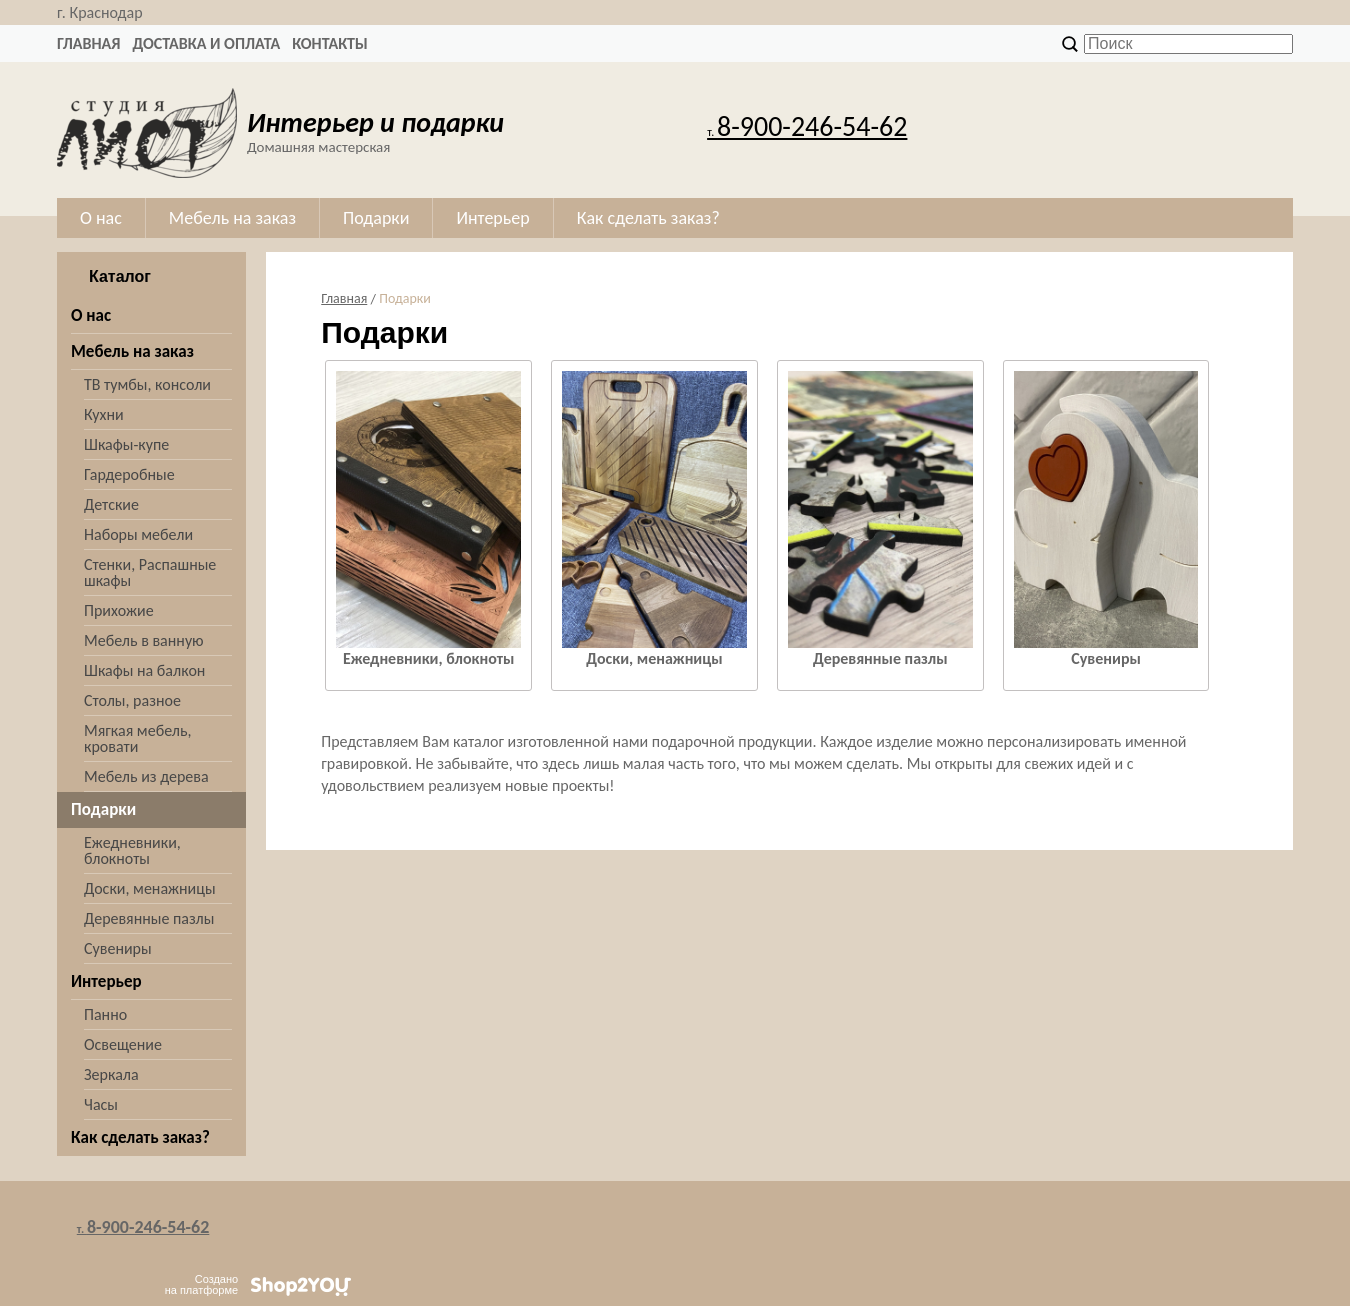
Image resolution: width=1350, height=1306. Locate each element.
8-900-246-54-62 (807, 126)
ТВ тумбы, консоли (147, 384)
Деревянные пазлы (149, 918)
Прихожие (119, 610)
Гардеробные (129, 474)
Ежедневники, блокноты (132, 850)
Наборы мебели (138, 534)
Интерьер (106, 981)
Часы (101, 1104)
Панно (105, 1014)
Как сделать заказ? (140, 1137)
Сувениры (118, 948)
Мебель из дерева (146, 776)
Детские (111, 504)
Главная (88, 43)
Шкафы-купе (126, 444)
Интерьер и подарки (375, 122)
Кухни (104, 414)
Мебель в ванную (144, 640)
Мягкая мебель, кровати (138, 738)
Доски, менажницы (150, 888)
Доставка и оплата (206, 43)
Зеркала (111, 1074)
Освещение (123, 1044)
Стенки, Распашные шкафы (150, 572)
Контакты (330, 43)
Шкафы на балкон (144, 670)
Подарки (103, 809)
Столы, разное (132, 700)
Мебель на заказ (132, 351)
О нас (91, 315)
